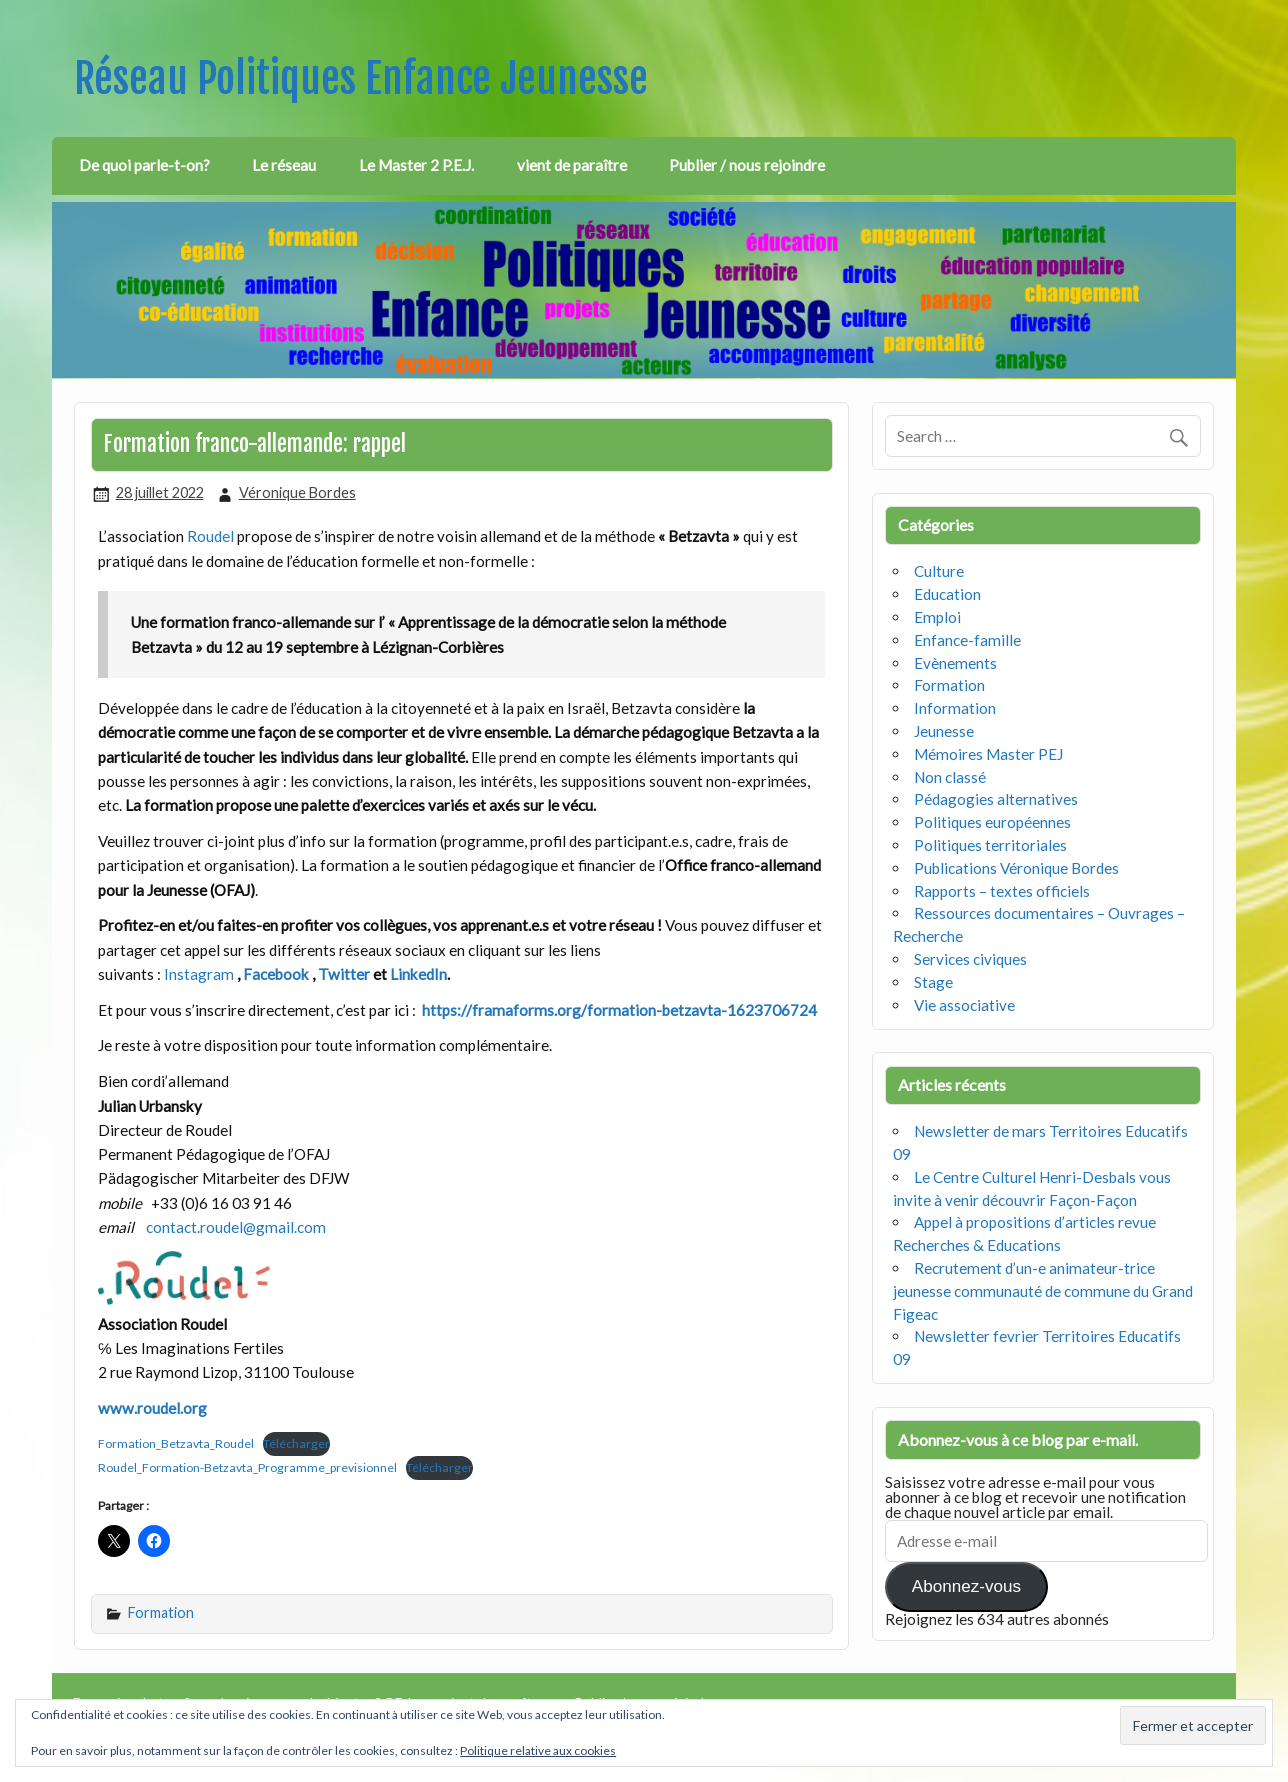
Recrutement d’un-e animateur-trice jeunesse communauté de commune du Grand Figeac (1043, 1291)
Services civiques (970, 959)
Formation (161, 1612)
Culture (939, 571)
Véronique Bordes (297, 492)
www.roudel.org (152, 1408)
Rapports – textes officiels (1002, 891)
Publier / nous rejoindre (747, 165)
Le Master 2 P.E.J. (416, 165)
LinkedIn (418, 974)
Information (955, 708)
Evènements (955, 663)
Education (947, 594)
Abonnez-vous (966, 1586)
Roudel (212, 536)
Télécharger (296, 1443)
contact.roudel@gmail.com (236, 1227)
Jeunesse (944, 731)
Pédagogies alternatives (996, 799)
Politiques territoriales (990, 845)
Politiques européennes (992, 822)
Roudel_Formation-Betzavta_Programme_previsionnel (247, 1467)
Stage (933, 982)
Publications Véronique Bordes (1016, 868)
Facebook (277, 974)
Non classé (950, 777)
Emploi (937, 617)
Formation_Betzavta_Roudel (176, 1443)
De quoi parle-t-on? (144, 165)
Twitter (345, 974)
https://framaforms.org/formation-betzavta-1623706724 (619, 1010)
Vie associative (964, 1005)
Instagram (200, 974)
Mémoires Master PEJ (988, 754)
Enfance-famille (967, 640)
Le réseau (284, 165)
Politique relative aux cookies (538, 1750)
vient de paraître (572, 165)
